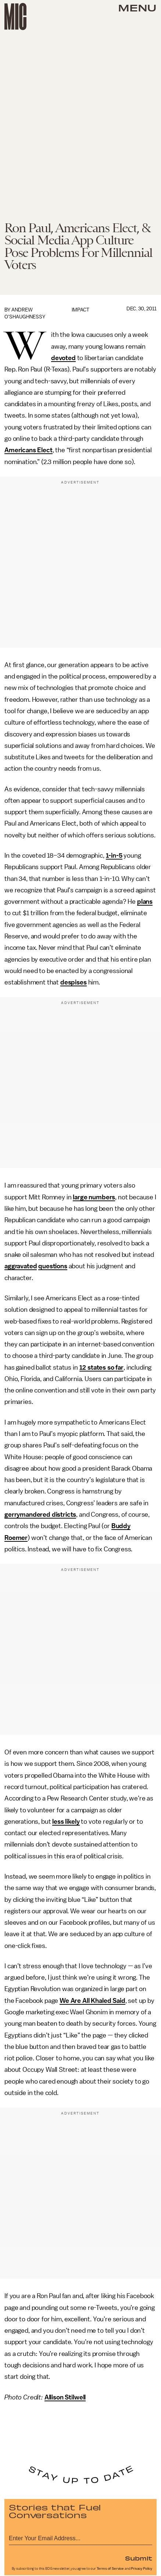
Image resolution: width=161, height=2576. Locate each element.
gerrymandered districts (40, 1514)
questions (52, 1266)
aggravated (20, 1266)
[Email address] (80, 2537)
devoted (63, 358)
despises (73, 982)
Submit (138, 2558)
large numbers (94, 1197)
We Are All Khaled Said (92, 2000)
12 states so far (101, 1367)
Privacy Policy (141, 2568)
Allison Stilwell (65, 2397)
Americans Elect (28, 450)
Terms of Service (110, 2568)
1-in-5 (114, 855)
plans (145, 901)
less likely (65, 1821)
